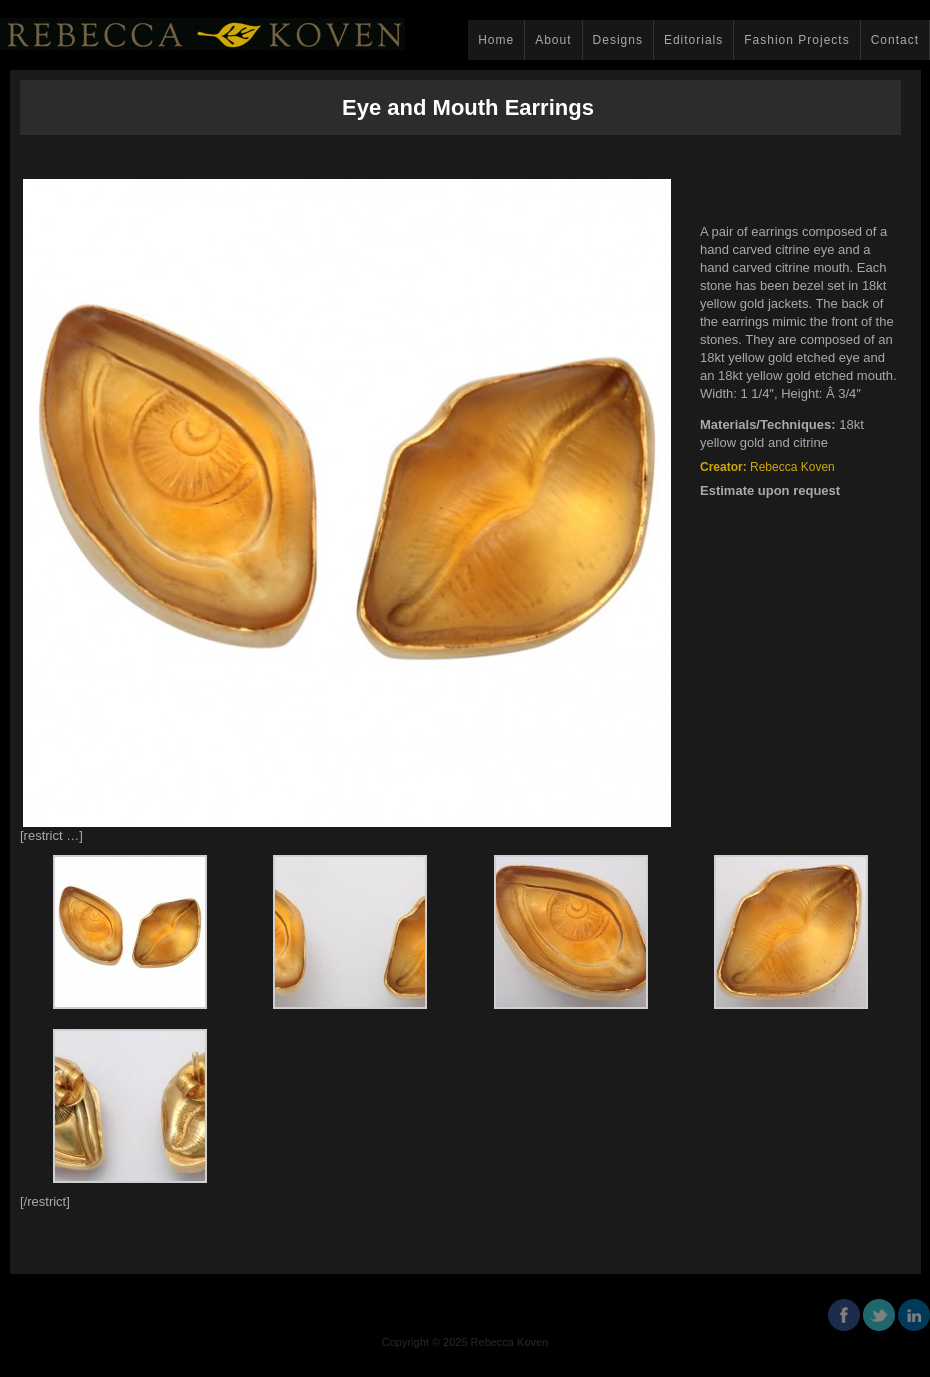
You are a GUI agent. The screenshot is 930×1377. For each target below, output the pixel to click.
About (553, 40)
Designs (618, 40)
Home (496, 40)
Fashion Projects (796, 40)
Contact (895, 40)
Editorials (693, 40)
